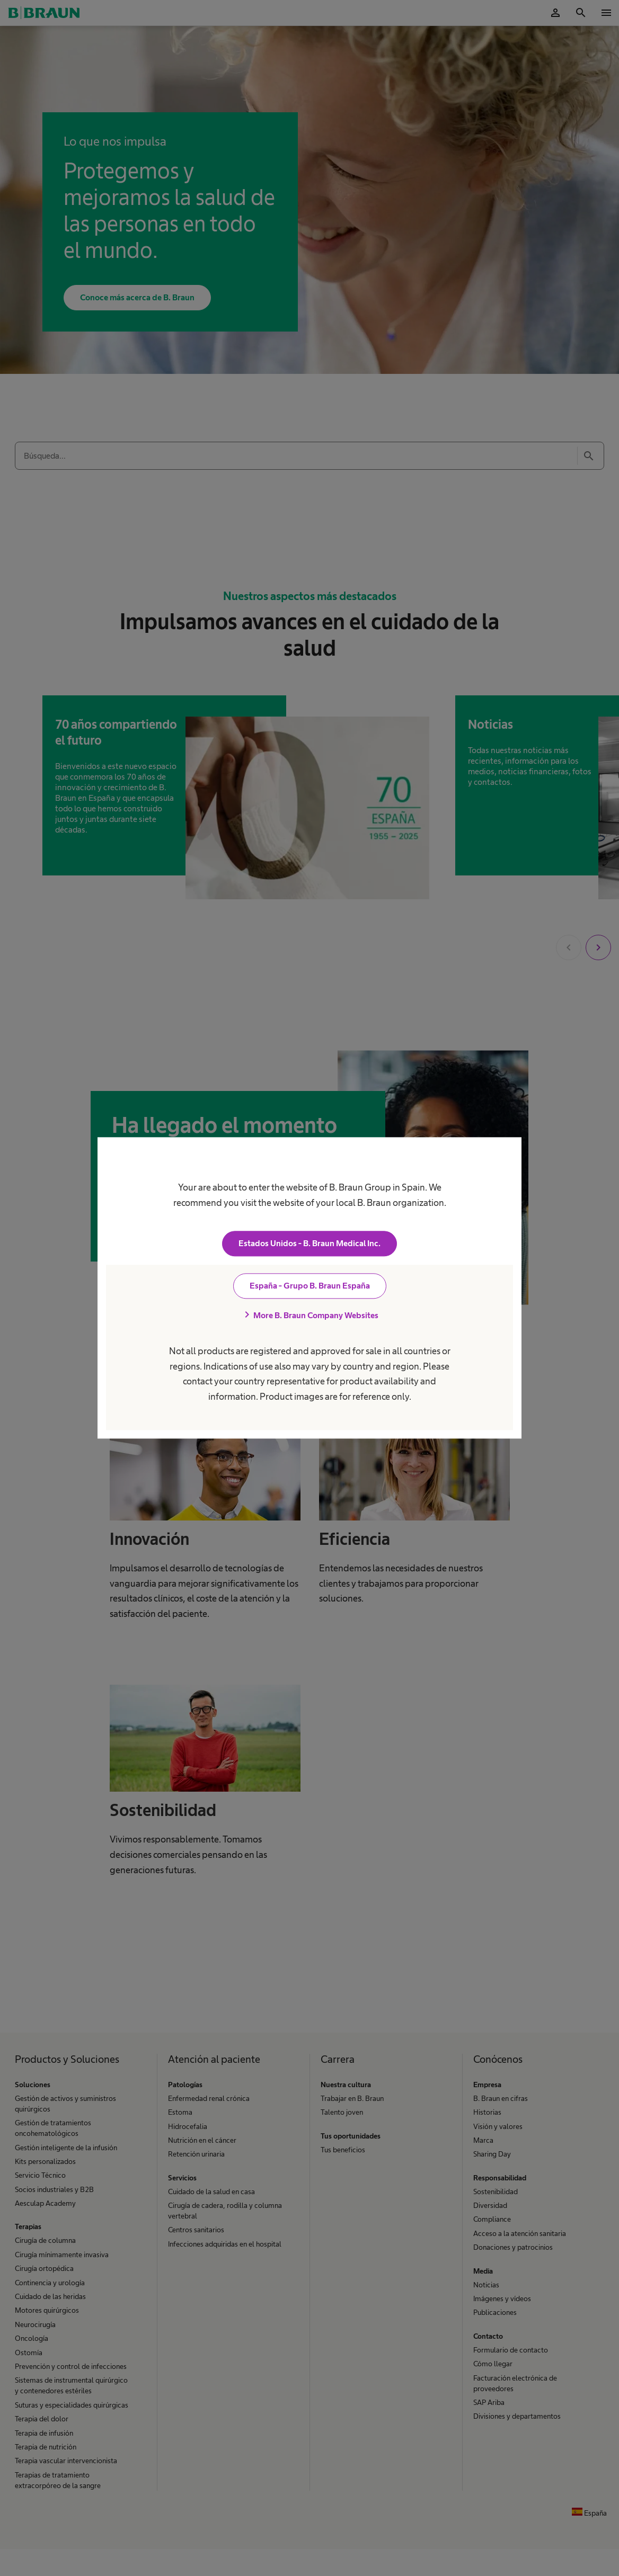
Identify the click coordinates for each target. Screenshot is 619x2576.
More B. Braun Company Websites (309, 1315)
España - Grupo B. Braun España (310, 1286)
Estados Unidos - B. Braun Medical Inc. (309, 1243)
